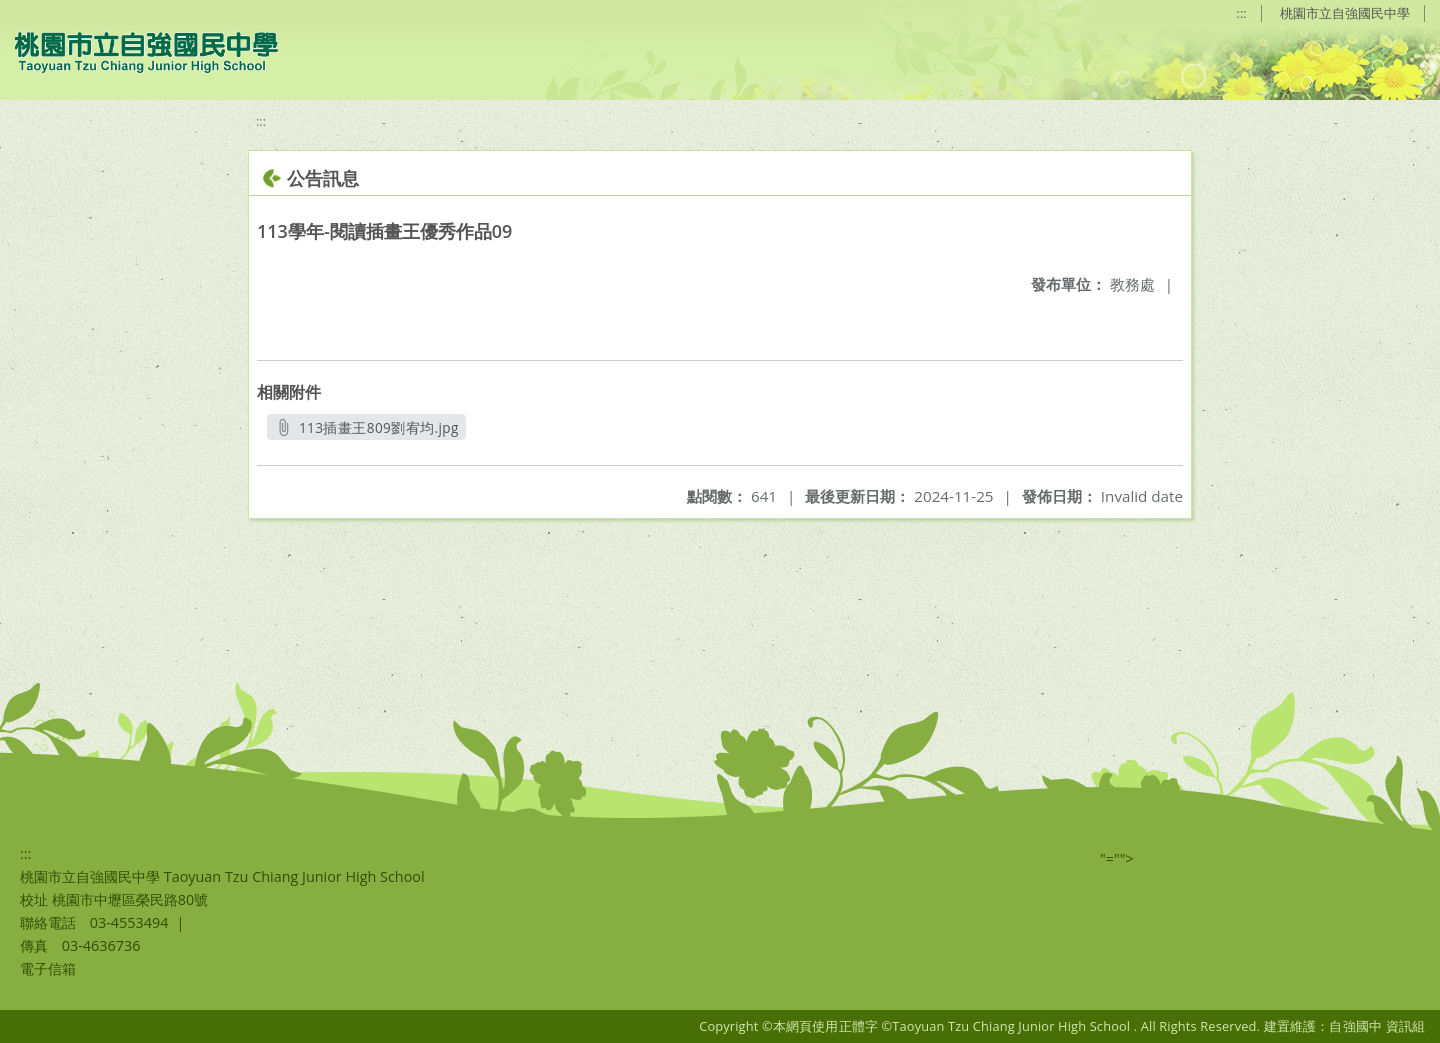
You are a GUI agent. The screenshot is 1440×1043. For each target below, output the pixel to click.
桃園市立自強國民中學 (1345, 13)
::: (1242, 13)
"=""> (1117, 858)
